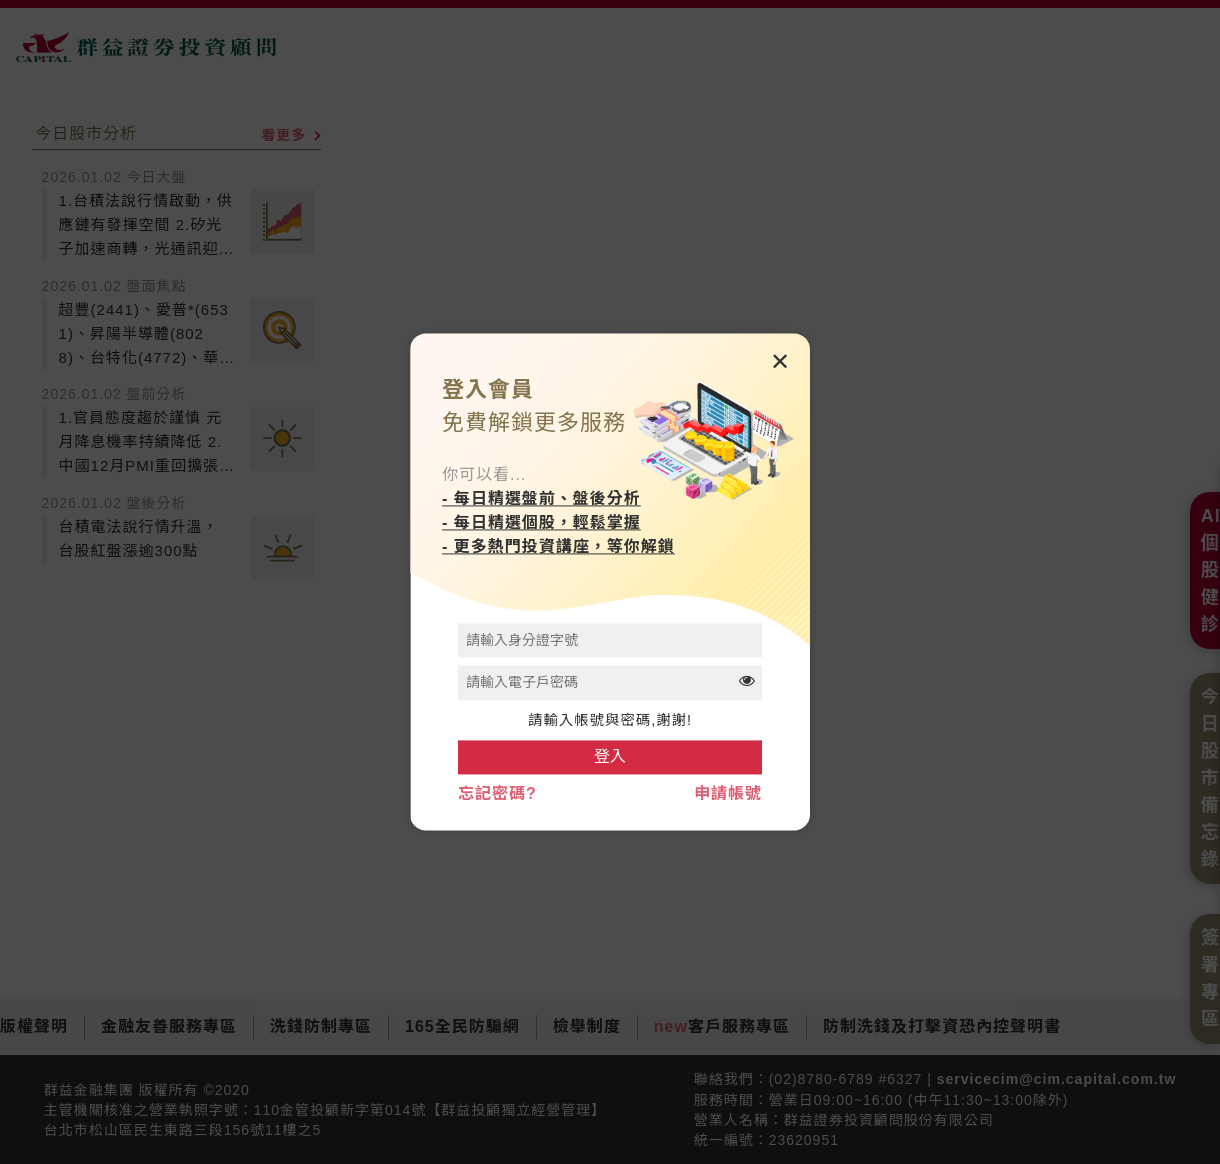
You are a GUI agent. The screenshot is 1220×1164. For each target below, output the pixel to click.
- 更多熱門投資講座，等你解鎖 (558, 546)
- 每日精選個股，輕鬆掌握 (541, 522)
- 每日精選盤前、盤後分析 (541, 498)
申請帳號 (728, 794)
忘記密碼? (497, 794)
